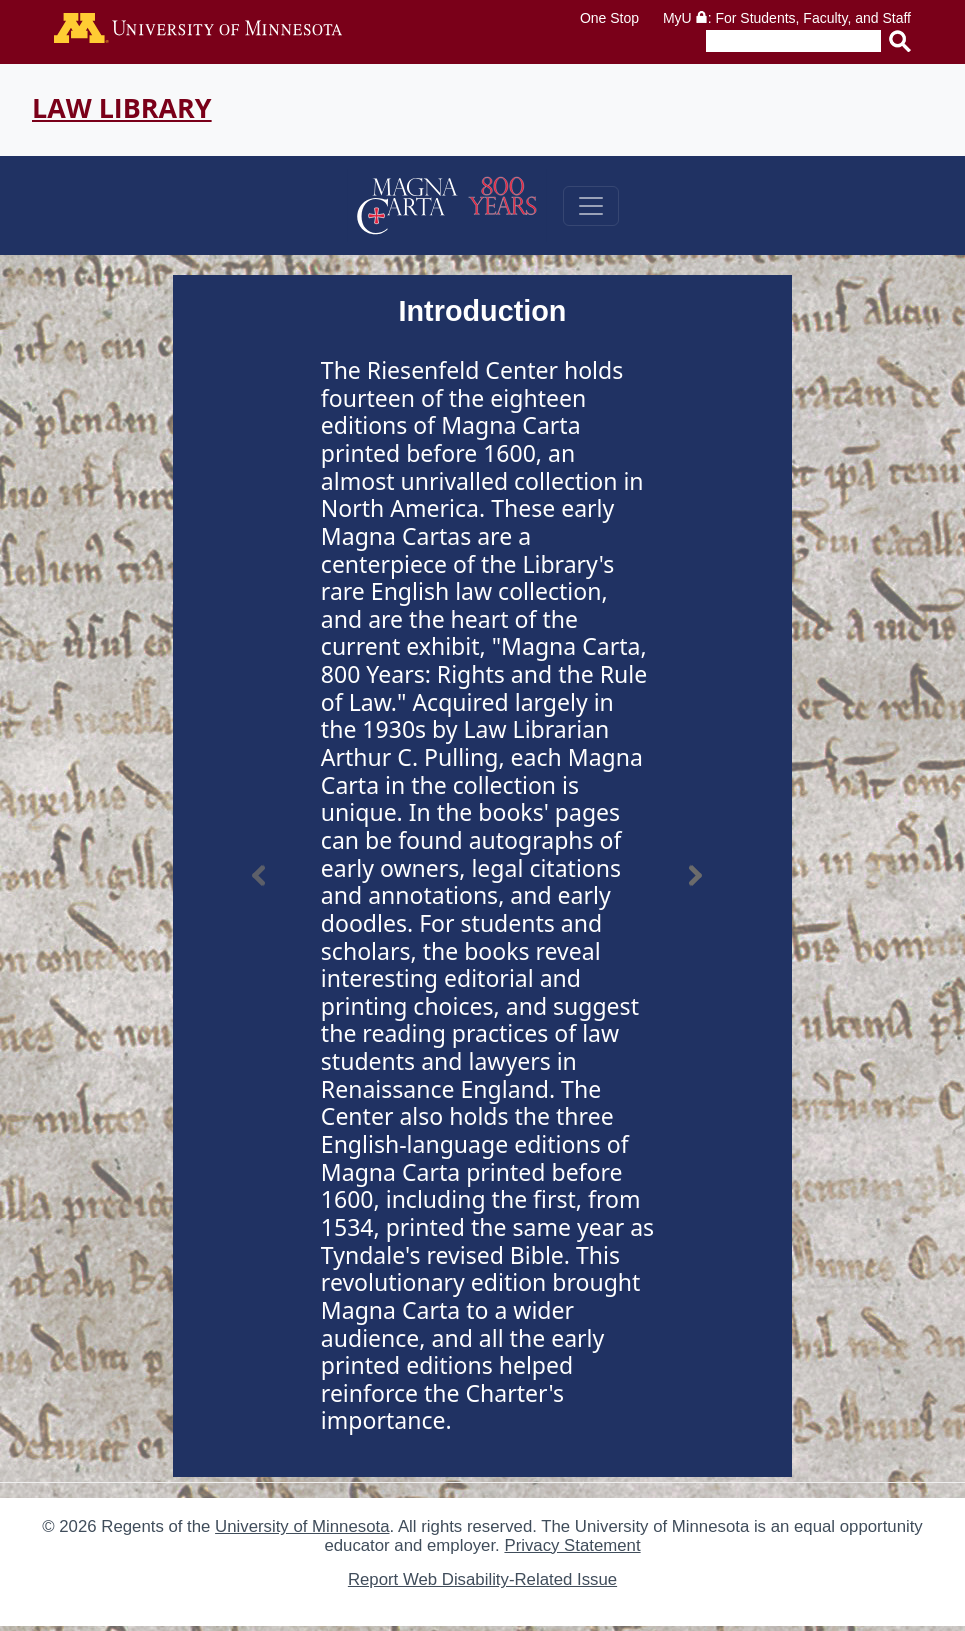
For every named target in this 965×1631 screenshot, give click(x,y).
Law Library (122, 107)
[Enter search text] (793, 41)
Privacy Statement (572, 1545)
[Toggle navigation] (591, 206)
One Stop (609, 18)
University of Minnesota (302, 1526)
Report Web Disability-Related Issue (482, 1579)
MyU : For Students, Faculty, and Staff (787, 18)
